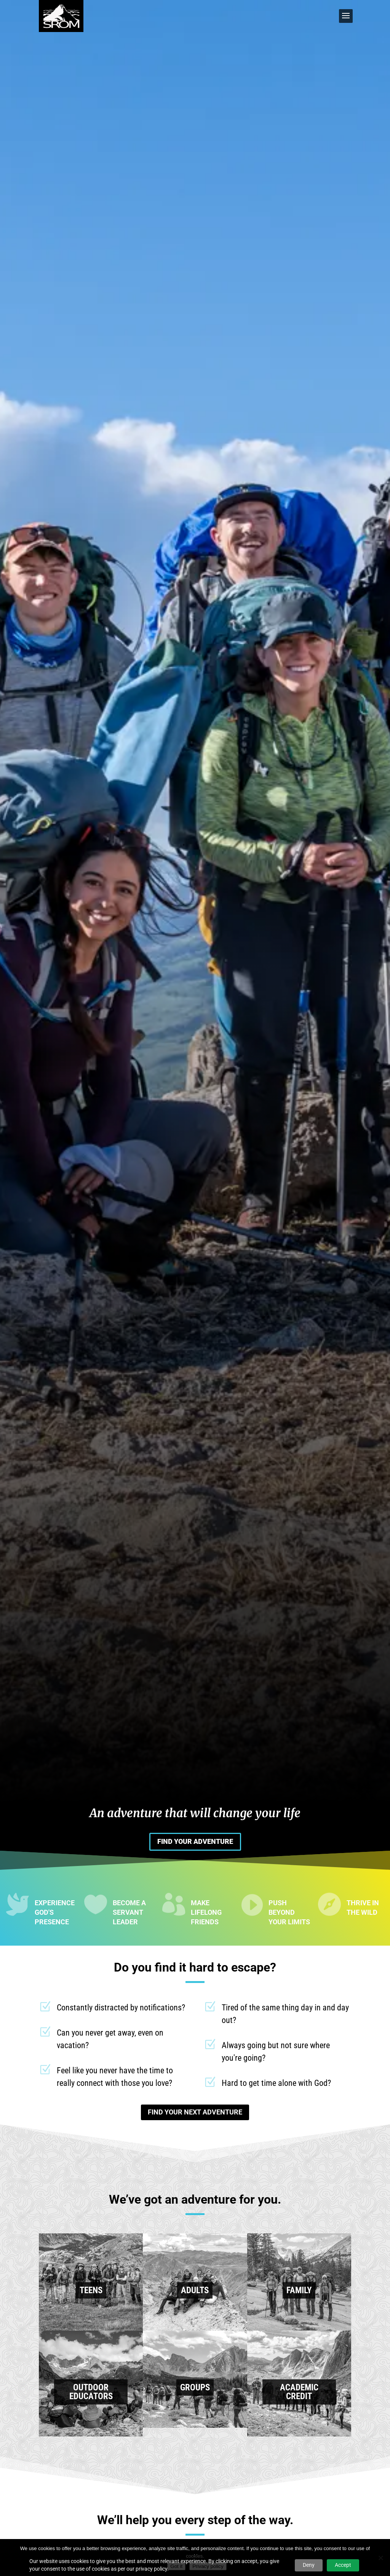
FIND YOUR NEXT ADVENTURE (195, 2112)
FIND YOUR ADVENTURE (195, 1841)
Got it (176, 2566)
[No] (380, 2558)
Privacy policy (207, 2566)
